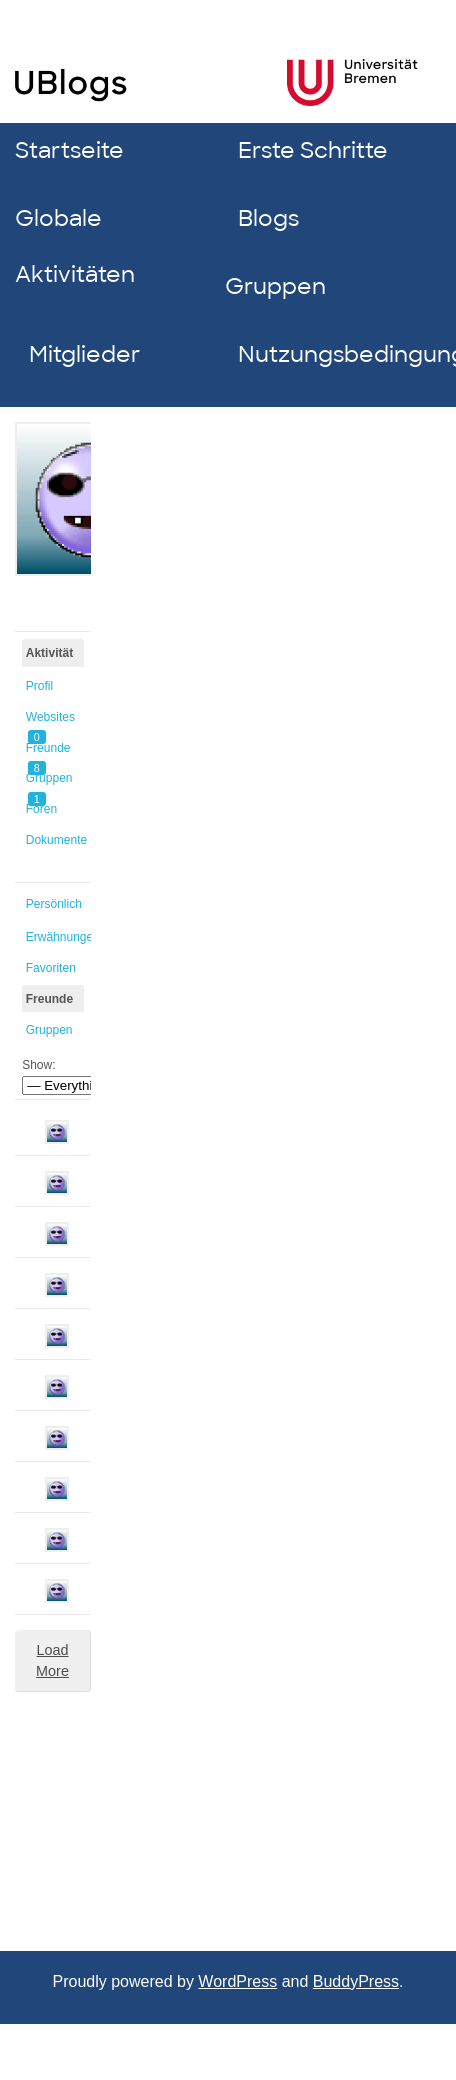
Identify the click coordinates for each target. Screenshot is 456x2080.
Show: (38, 1065)
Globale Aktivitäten (75, 246)
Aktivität (49, 653)
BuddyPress (356, 1981)
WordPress (237, 1981)
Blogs (268, 218)
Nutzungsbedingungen (335, 354)
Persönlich (54, 904)
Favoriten (51, 968)
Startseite (69, 150)
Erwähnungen (55, 937)
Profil (39, 686)
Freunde (48, 751)
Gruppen (275, 286)
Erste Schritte (313, 150)
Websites (50, 720)
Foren (41, 809)
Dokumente (55, 840)
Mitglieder (84, 354)
